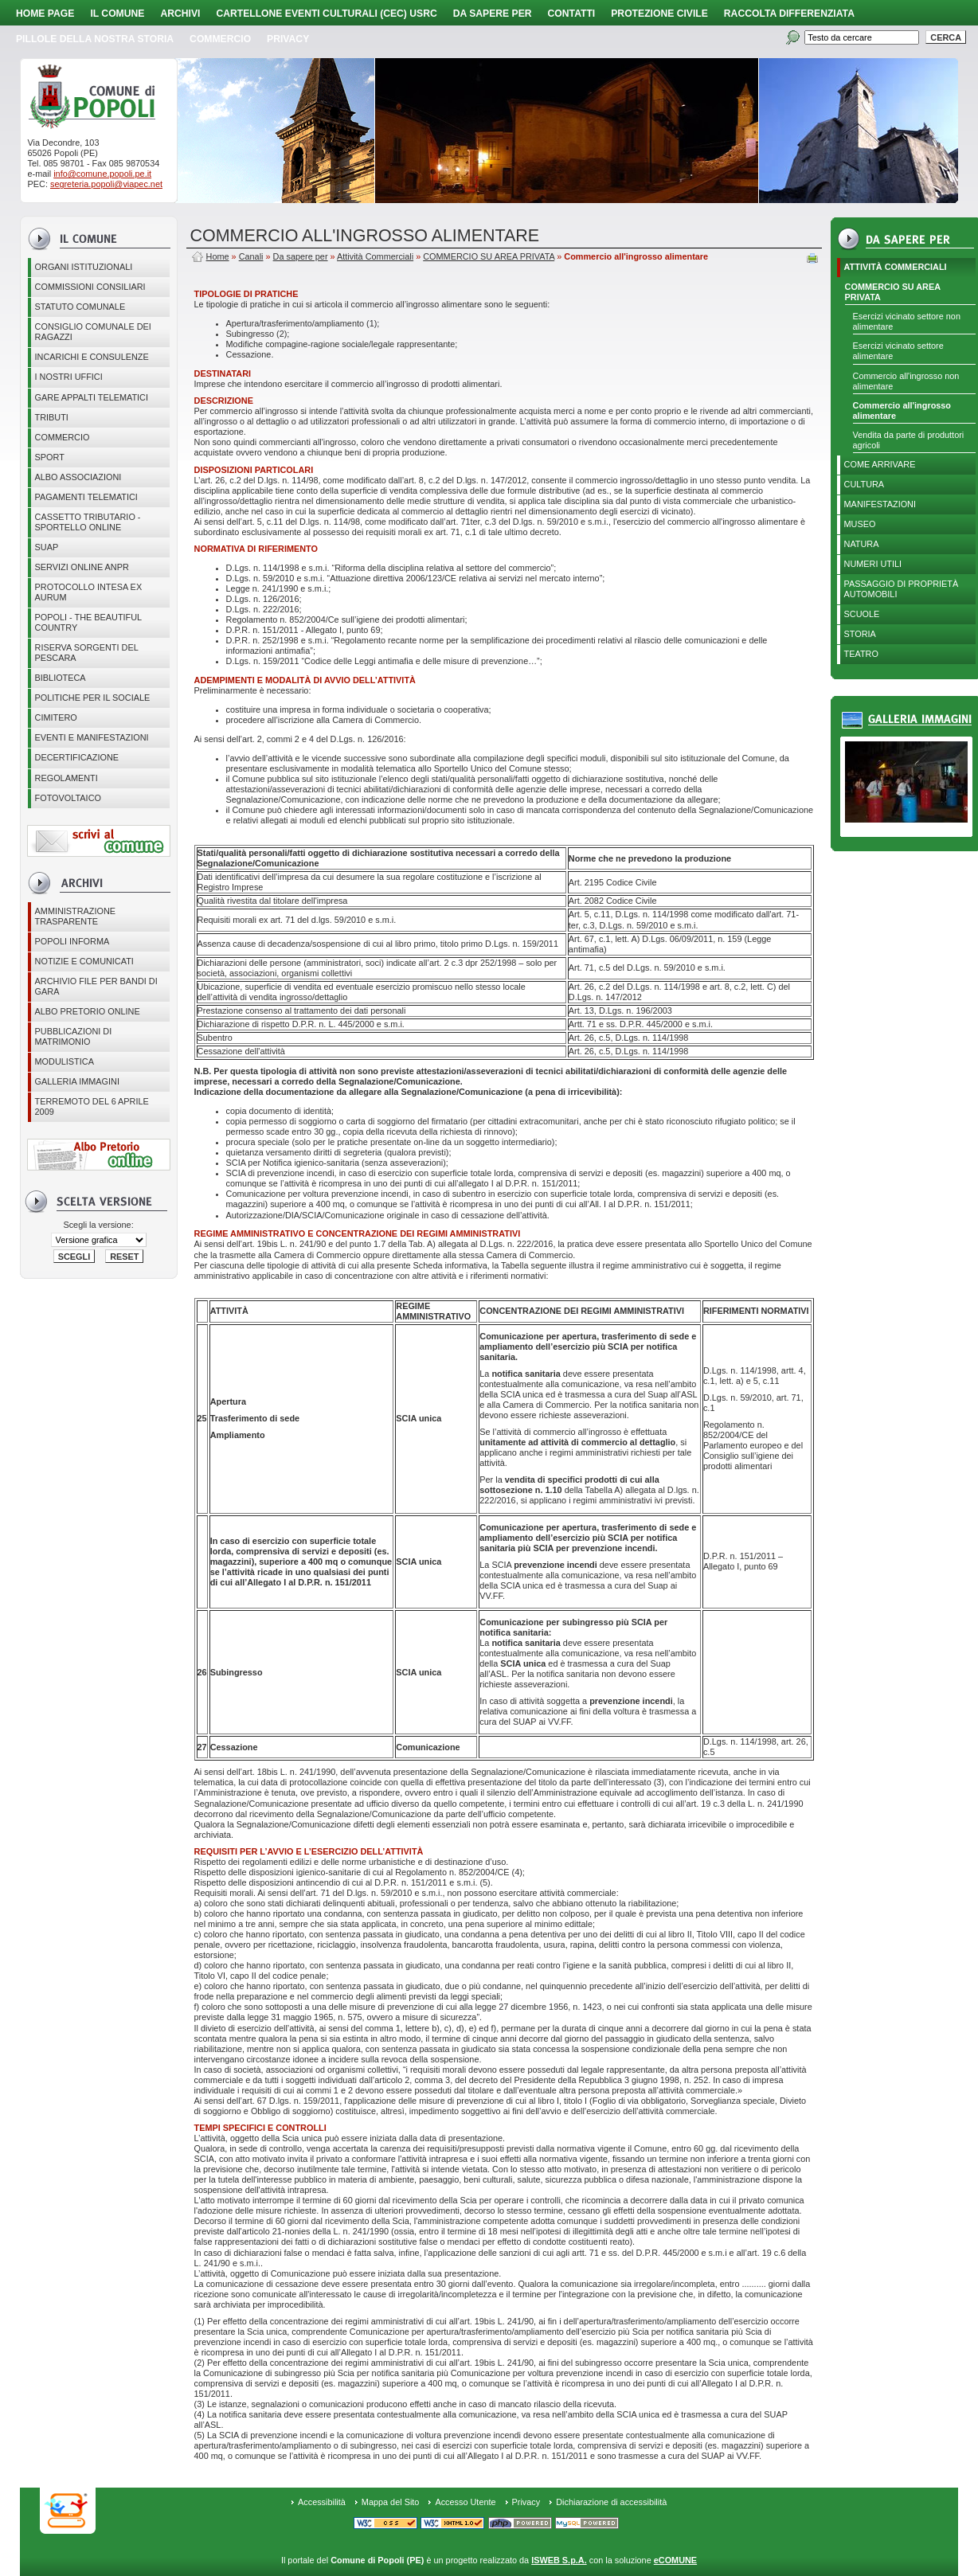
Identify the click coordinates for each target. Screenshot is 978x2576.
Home (217, 256)
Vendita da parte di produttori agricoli (908, 440)
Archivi (180, 13)
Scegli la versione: (98, 1224)
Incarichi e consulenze (92, 357)
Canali (251, 256)
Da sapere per (492, 13)
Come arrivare (880, 464)
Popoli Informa (72, 941)
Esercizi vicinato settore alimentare (898, 351)
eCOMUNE (675, 2560)
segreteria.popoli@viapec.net (106, 184)
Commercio (220, 39)
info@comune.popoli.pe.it (102, 173)
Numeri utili (873, 564)
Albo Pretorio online (87, 1011)
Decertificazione (77, 757)
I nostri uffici (69, 376)
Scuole (862, 614)
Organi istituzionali (84, 267)
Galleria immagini (77, 1081)
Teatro (861, 654)
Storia (860, 634)
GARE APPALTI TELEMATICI (91, 397)
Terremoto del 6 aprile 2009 (92, 1106)
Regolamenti (66, 778)
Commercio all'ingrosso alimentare (902, 410)
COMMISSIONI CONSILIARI (90, 286)
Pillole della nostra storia (95, 39)
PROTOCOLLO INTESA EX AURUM (89, 592)
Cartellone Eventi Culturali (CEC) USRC (326, 13)
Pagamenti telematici (86, 497)
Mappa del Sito (391, 2502)
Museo (860, 524)
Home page (45, 13)
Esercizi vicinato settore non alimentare (906, 321)
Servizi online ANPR (82, 567)
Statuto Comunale (80, 306)
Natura (861, 544)
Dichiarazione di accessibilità (611, 2502)
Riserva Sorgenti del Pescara (87, 653)
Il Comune (117, 13)
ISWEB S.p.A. (558, 2560)
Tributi (51, 417)
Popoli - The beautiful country (89, 622)
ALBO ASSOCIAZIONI (78, 477)
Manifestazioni (880, 504)
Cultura (864, 484)
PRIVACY (288, 39)
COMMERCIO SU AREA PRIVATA (893, 292)
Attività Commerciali (895, 267)
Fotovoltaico (68, 798)
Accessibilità (322, 2502)
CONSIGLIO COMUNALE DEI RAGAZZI (93, 332)
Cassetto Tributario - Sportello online (88, 522)
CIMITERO (56, 717)
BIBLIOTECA (60, 677)
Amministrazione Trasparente (75, 916)
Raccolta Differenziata (789, 13)
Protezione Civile (659, 13)
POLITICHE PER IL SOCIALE (93, 697)
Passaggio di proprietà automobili (901, 589)
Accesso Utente (465, 2502)
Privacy (526, 2502)
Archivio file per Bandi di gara (96, 986)
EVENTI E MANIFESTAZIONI (92, 737)
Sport (50, 457)
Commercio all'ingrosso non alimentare (906, 381)
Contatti (572, 13)
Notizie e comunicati (84, 961)
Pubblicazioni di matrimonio (73, 1036)
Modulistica (64, 1061)
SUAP (47, 547)
